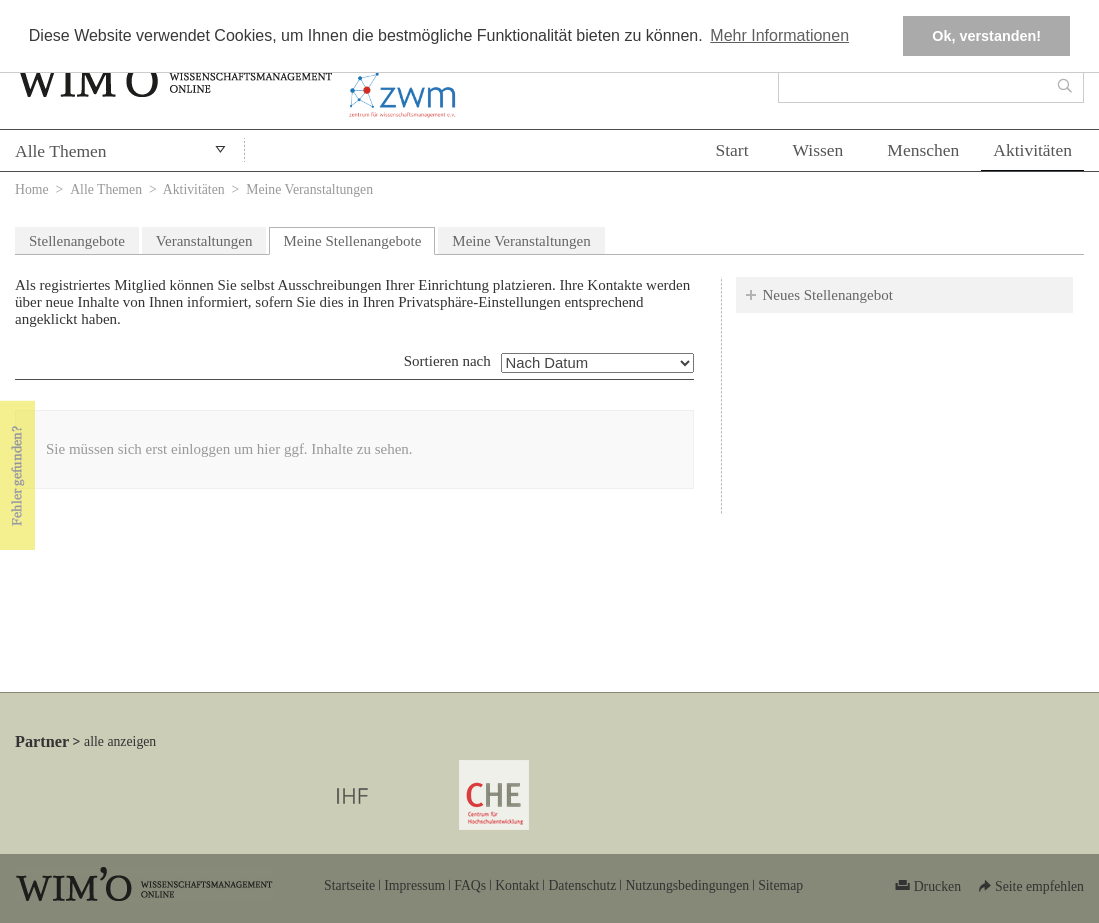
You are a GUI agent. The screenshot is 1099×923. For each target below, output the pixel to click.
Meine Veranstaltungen (521, 241)
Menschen (923, 150)
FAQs (470, 885)
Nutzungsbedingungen (687, 885)
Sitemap (780, 885)
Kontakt (517, 885)
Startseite (349, 885)
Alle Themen (61, 151)
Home (32, 189)
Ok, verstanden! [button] (986, 36)
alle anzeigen (120, 741)
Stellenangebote (77, 241)
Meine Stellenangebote (359, 238)
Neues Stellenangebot (828, 295)
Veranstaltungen (204, 241)
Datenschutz (582, 885)
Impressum (414, 885)
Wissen (818, 150)
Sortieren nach (447, 361)
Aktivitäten (1032, 150)
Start (731, 150)
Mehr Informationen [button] (779, 35)
